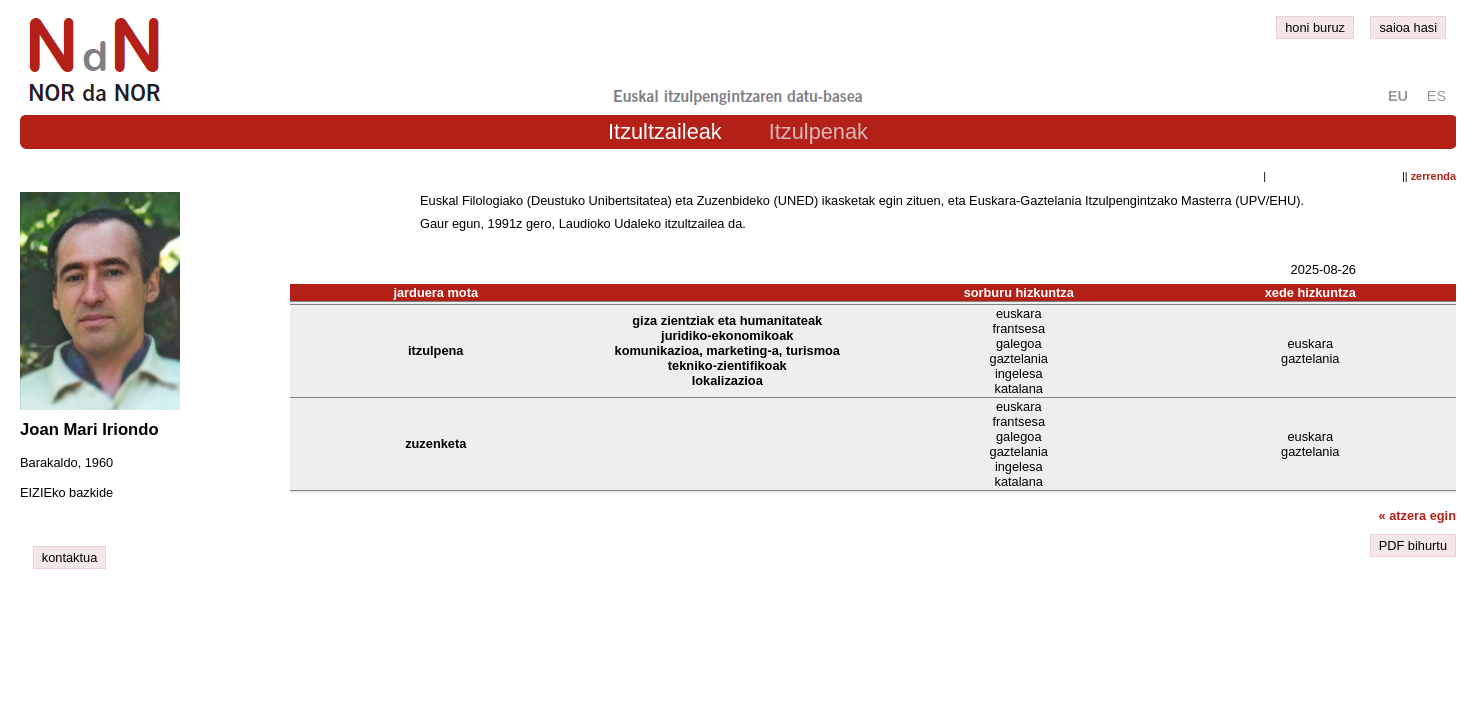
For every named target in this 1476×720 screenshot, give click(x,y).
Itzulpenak (818, 131)
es (1436, 96)
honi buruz (1315, 27)
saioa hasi (1408, 27)
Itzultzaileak (665, 131)
